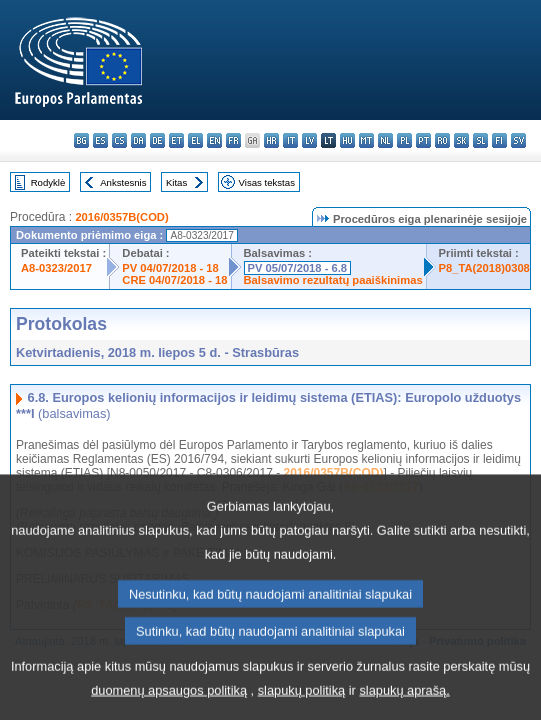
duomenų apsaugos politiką (169, 703)
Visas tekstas (267, 182)
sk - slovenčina (461, 140)
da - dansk (138, 140)
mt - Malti (366, 140)
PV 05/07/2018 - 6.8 (298, 268)
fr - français (233, 140)
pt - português (423, 140)
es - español (100, 140)
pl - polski (404, 140)
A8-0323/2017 (56, 268)
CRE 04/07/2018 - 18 (174, 280)
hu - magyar (347, 140)
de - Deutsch (157, 140)
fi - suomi (499, 140)
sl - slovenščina (480, 140)
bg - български (81, 140)
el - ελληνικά (195, 140)
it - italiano (290, 140)
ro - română (442, 140)
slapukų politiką (302, 703)
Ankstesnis (123, 182)
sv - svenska (518, 140)
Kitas (176, 182)
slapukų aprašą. (404, 703)
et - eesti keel (176, 140)
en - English (214, 140)
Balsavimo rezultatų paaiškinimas (333, 280)
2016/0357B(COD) (121, 217)
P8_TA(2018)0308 (484, 268)
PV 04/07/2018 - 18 (170, 268)
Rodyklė (48, 182)
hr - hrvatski (271, 140)
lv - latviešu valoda (309, 140)
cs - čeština (119, 140)
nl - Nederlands (385, 140)
